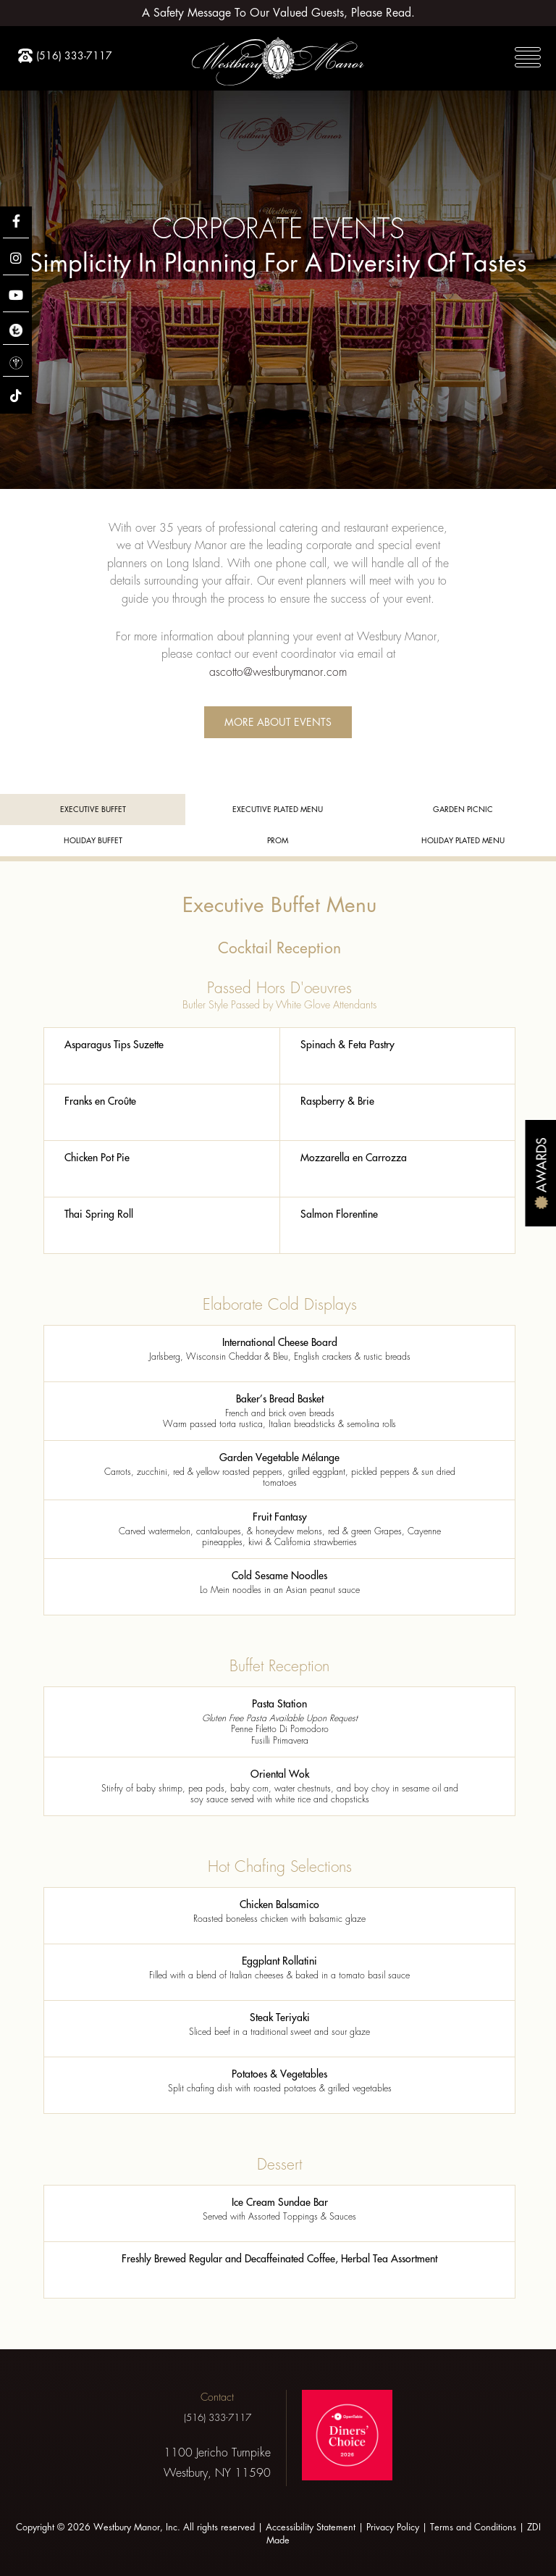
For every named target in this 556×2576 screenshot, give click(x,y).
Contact (217, 2397)
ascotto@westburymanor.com (278, 672)
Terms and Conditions (473, 2527)
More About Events (278, 722)
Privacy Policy (392, 2527)
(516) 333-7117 (217, 2418)
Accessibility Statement (310, 2527)
